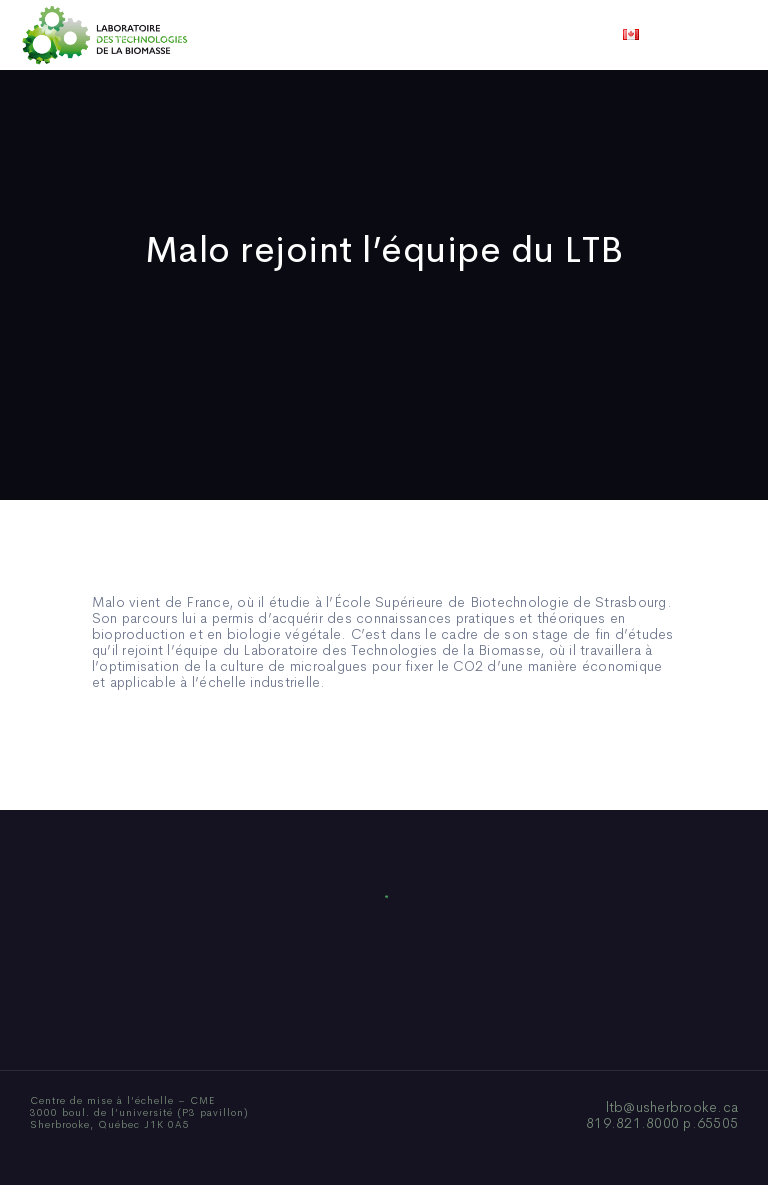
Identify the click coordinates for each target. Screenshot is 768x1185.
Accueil (116, 35)
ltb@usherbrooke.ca (672, 1107)
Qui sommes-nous (227, 35)
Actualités (458, 35)
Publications (356, 35)
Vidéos (541, 35)
